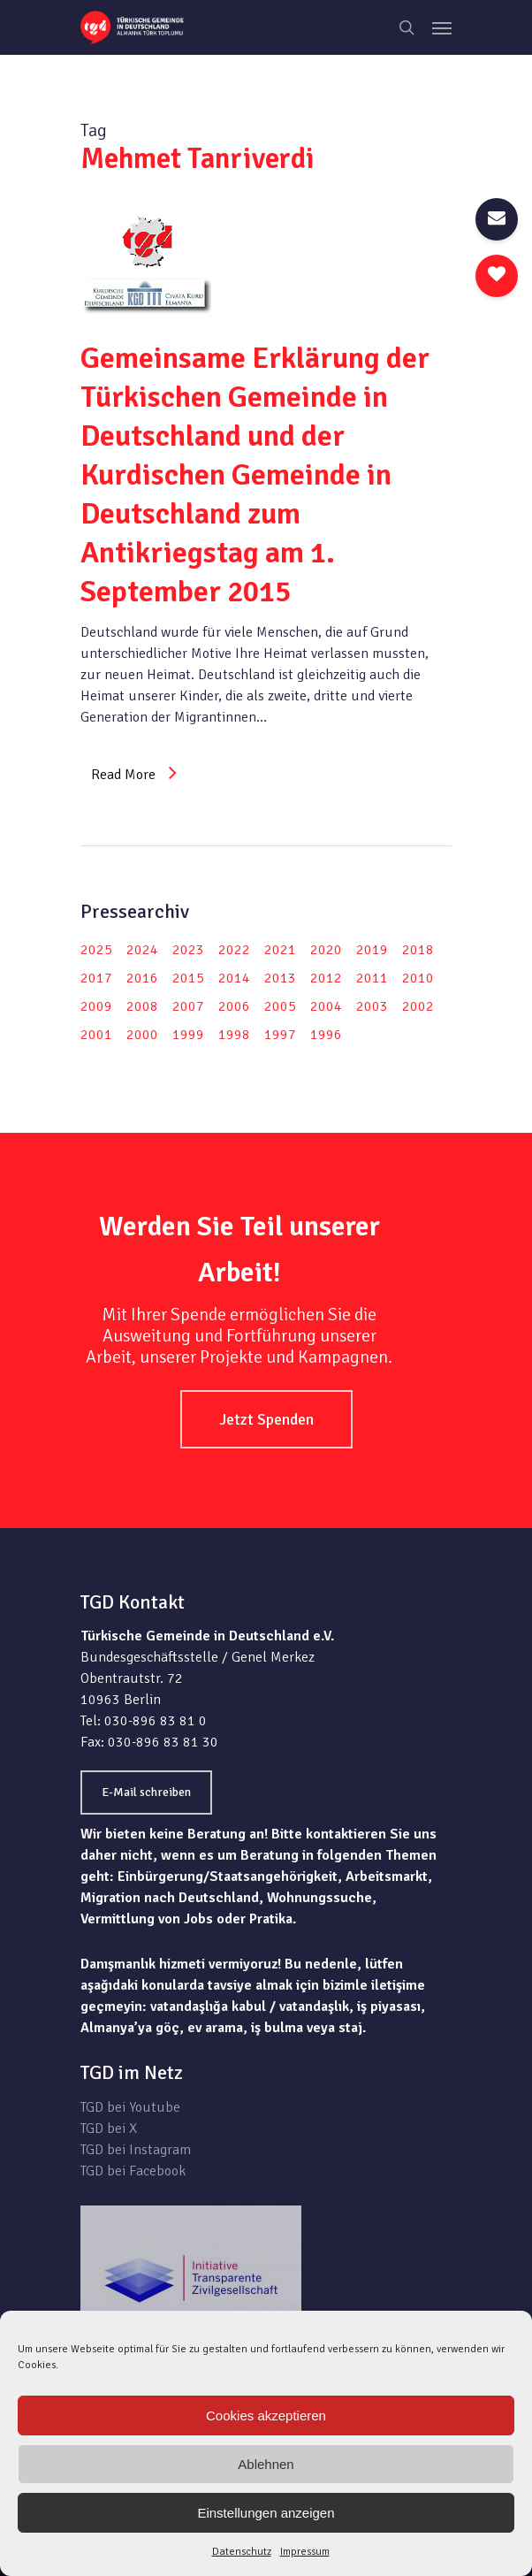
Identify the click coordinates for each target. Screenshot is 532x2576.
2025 (96, 950)
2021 (280, 950)
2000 (142, 1034)
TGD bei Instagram (135, 2150)
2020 (326, 950)
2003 (372, 1006)
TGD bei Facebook (133, 2171)
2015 (188, 978)
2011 (372, 978)
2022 (234, 950)
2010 (418, 978)
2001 (96, 1034)
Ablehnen (265, 2464)
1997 (280, 1034)
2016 (142, 978)
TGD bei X (108, 2128)
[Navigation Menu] (442, 27)
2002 (418, 1006)
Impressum (305, 2551)
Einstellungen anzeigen (265, 2512)
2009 (96, 1006)
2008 (142, 1006)
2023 (188, 950)
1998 (234, 1034)
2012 (326, 978)
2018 (418, 950)
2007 (188, 1006)
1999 (188, 1034)
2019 (372, 950)
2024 (142, 950)
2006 (234, 1006)
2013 (280, 978)
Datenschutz (241, 2551)
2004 (326, 1006)
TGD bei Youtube (130, 2107)
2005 (280, 1006)
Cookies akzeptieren (266, 2415)
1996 (326, 1034)
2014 (234, 978)
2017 (96, 978)
